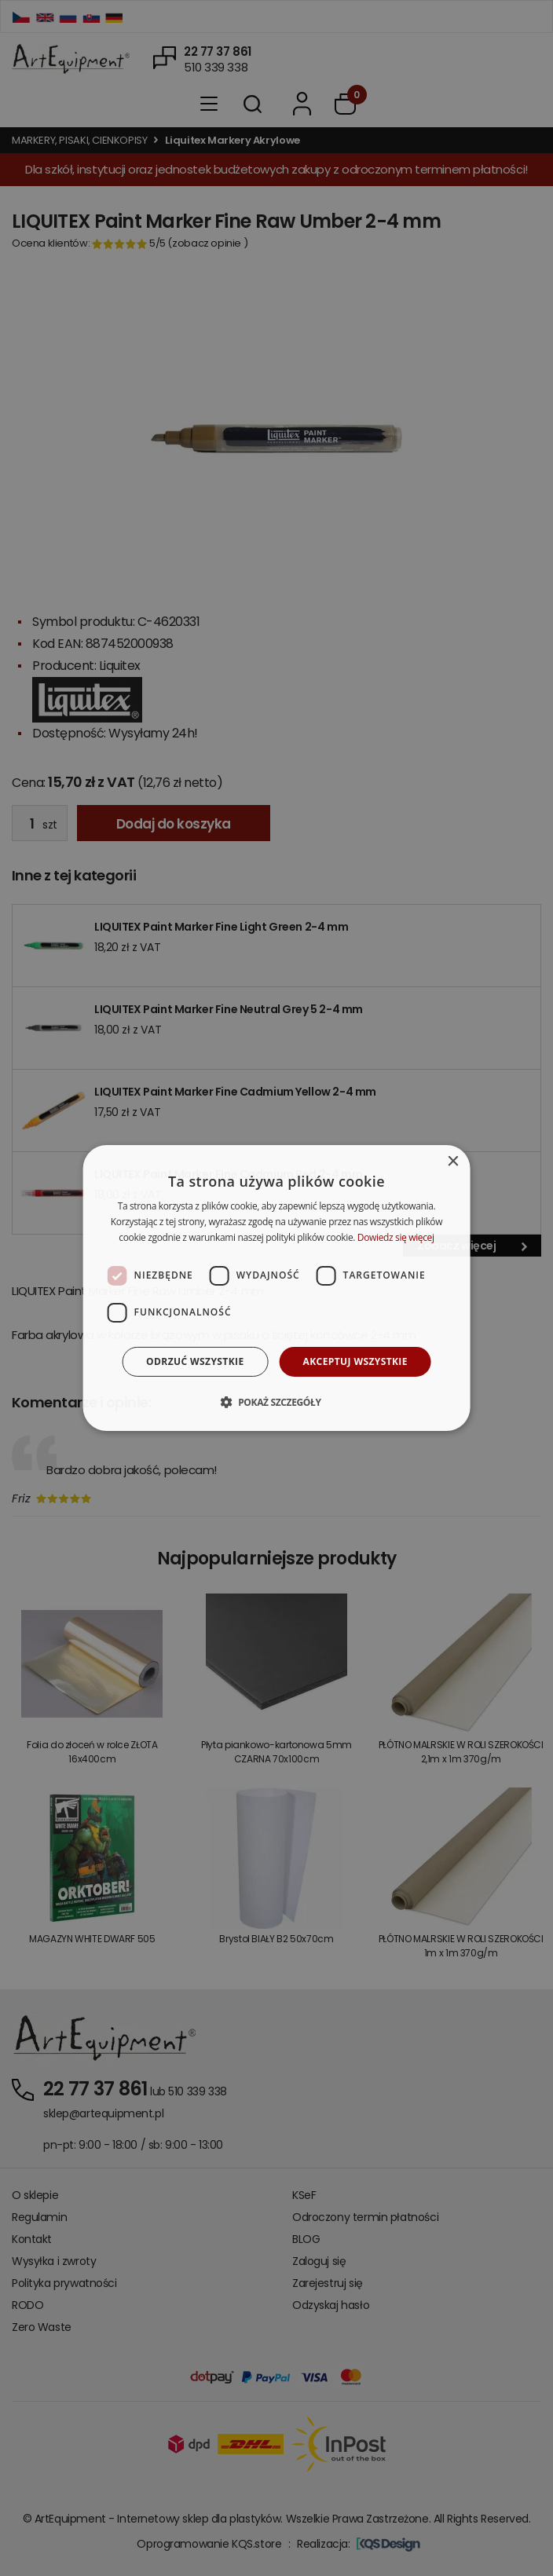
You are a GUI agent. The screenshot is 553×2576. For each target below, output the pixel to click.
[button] (276, 1401)
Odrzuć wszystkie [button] (195, 1361)
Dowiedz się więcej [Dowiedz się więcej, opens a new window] (395, 1237)
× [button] (452, 1162)
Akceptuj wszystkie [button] (355, 1361)
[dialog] (277, 1288)
